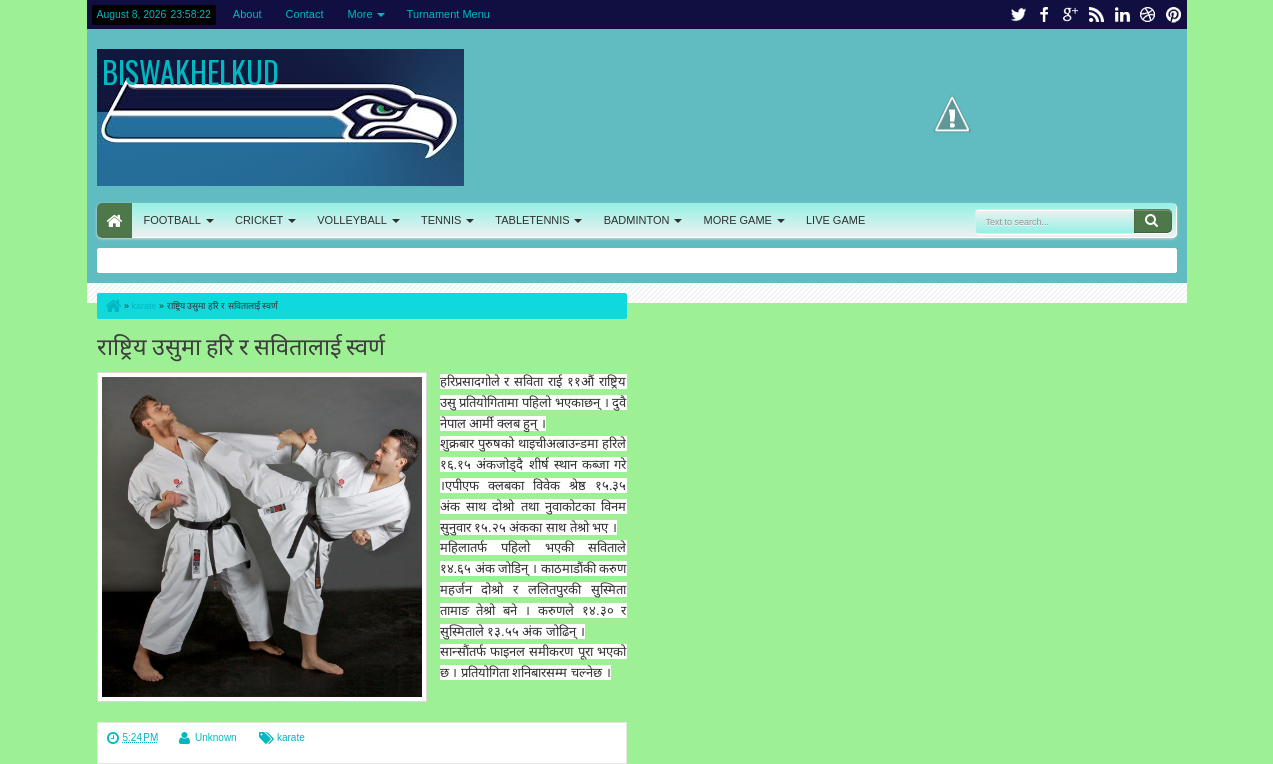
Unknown (216, 737)
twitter (1018, 14)
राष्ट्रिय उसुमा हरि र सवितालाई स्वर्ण (241, 344)
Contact (305, 14)
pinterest (1174, 14)
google (1070, 14)
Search (1153, 221)
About (247, 14)
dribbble (1148, 14)
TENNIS (441, 220)
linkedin (1122, 14)
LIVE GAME (835, 220)
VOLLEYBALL (352, 220)
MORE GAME (738, 220)
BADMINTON (637, 220)
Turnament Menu (448, 14)
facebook (1044, 14)
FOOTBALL (172, 220)
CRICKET (259, 220)
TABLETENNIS (532, 220)
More (360, 14)
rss (1096, 14)
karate (291, 737)
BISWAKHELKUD (190, 71)
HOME (114, 220)
